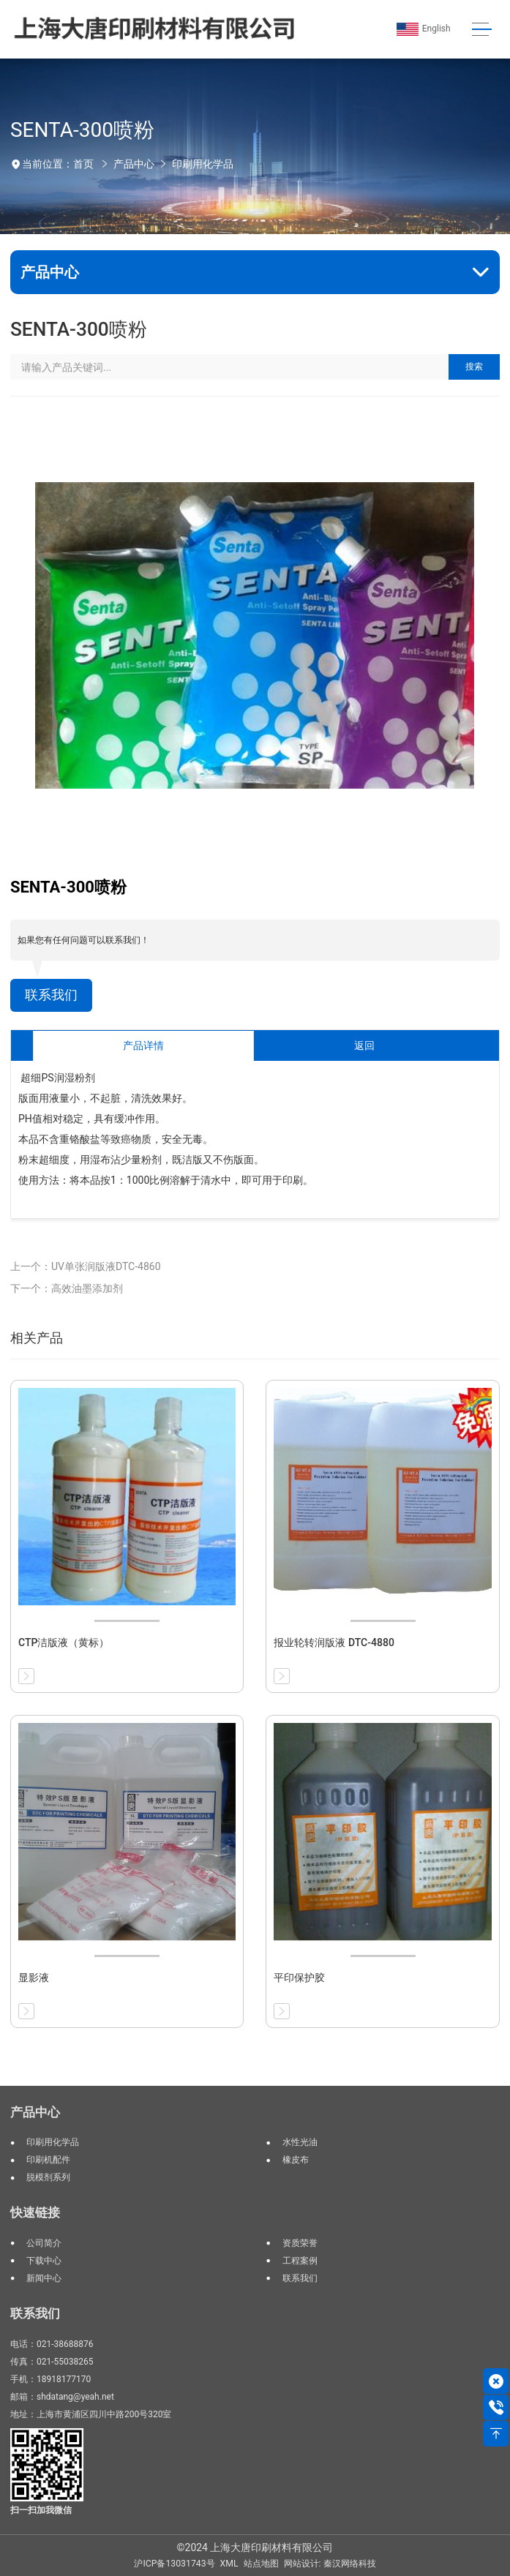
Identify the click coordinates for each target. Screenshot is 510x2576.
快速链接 (35, 2212)
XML (229, 2563)
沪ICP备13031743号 (174, 2563)
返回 (364, 1045)
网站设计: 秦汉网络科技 (330, 2563)
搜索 (474, 366)
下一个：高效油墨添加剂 (66, 1288)
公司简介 (43, 2243)
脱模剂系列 (48, 2177)
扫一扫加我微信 (41, 2510)
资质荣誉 (300, 2243)
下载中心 (43, 2261)
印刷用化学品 (202, 164)
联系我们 (51, 995)
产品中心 (133, 164)
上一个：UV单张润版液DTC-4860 (85, 1266)
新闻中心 (43, 2278)
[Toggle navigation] (482, 30)
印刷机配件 (48, 2160)
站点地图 (261, 2563)
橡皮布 (295, 2160)
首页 (83, 164)
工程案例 (300, 2261)
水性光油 (300, 2142)
